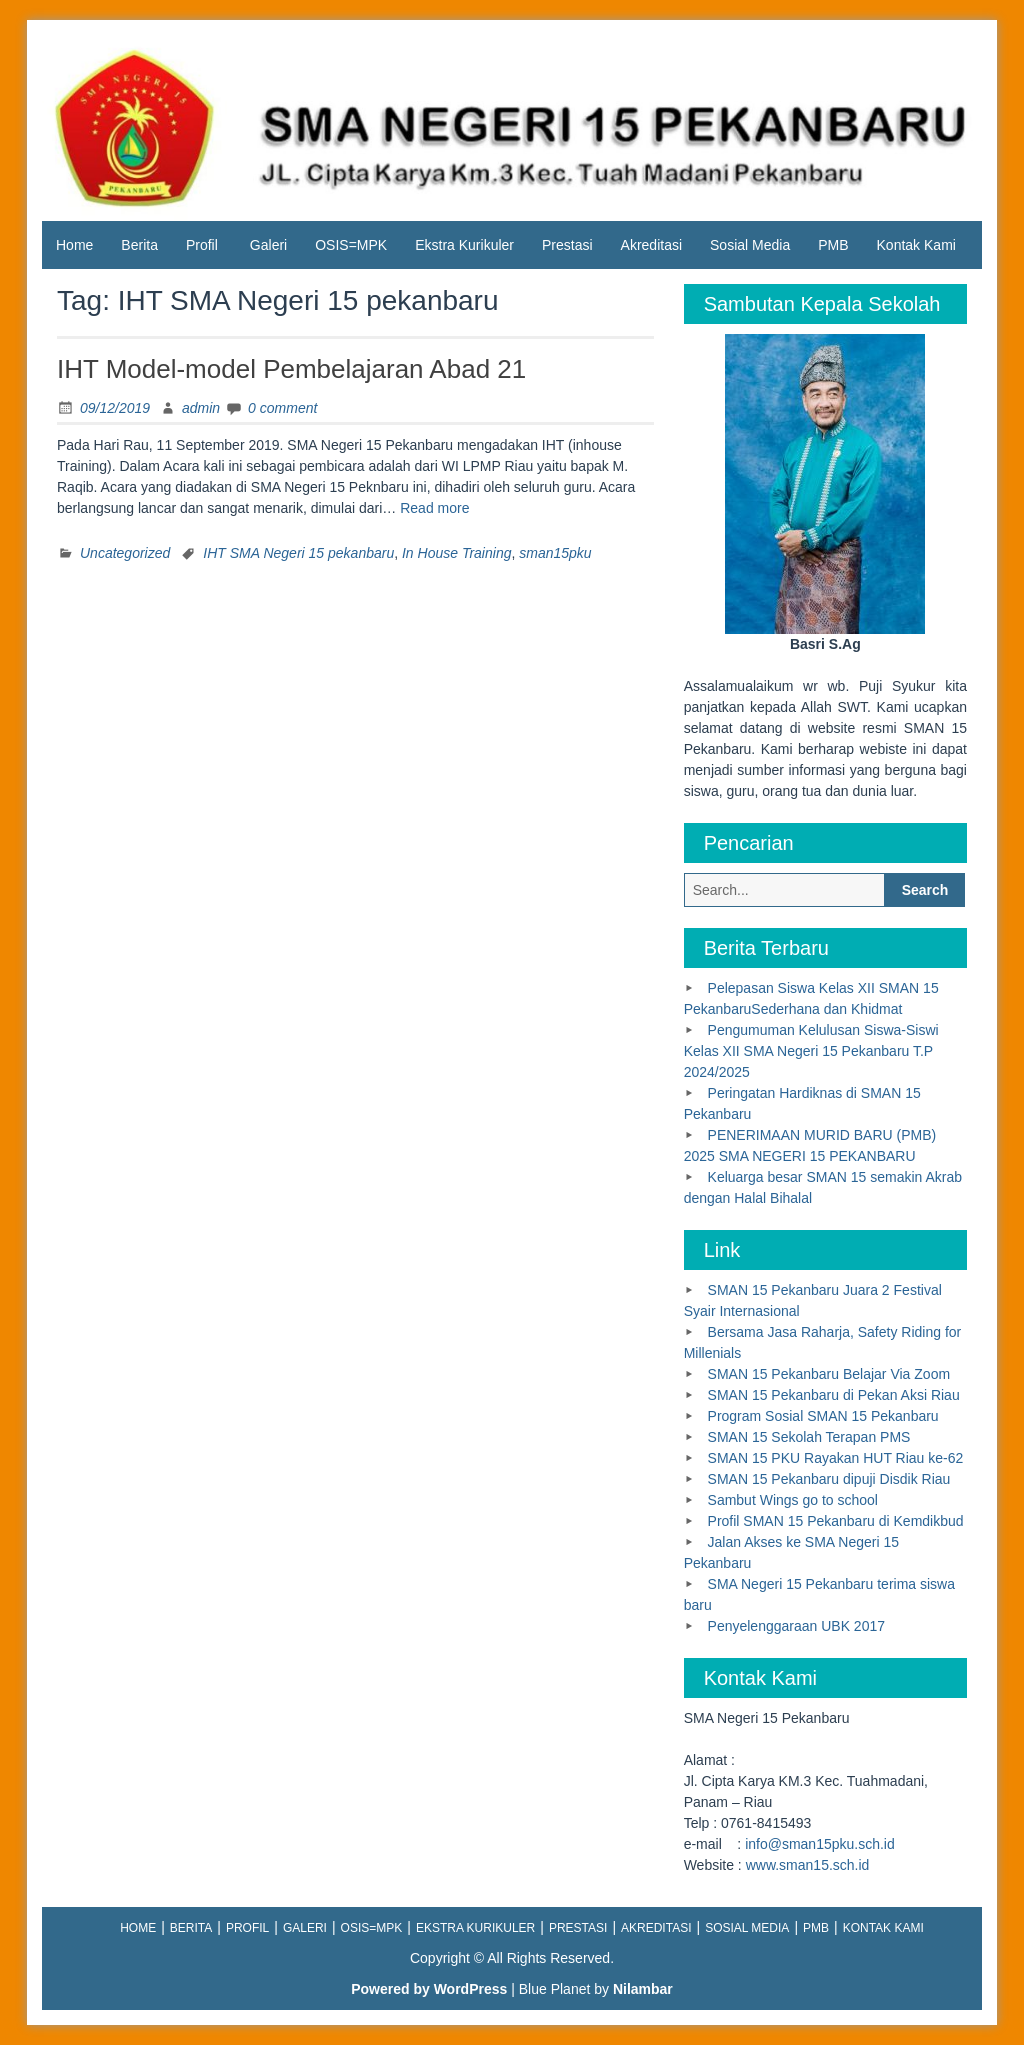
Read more (434, 508)
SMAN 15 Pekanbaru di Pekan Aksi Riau (834, 1395)
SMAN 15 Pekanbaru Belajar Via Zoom (829, 1374)
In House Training (456, 553)
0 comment (282, 408)
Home (74, 245)
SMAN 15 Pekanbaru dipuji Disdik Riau (829, 1479)
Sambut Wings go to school (793, 1500)
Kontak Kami (916, 245)
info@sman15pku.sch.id (820, 1844)
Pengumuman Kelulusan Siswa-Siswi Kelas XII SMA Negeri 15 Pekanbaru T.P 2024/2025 (811, 1051)
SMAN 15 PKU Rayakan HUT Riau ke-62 (836, 1458)
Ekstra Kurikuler (464, 245)
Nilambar (643, 1989)
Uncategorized (125, 553)
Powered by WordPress (429, 1989)
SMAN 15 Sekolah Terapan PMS (809, 1437)
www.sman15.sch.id (808, 1865)
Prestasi (567, 245)
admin (201, 408)
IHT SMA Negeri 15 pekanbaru (298, 553)
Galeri (268, 245)
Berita (139, 245)
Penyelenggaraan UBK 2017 (796, 1626)
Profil (202, 245)
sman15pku (555, 553)
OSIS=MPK (351, 245)
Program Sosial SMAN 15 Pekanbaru (823, 1416)
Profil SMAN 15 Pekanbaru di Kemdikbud (836, 1521)
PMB (833, 245)
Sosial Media (750, 245)
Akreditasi (651, 245)
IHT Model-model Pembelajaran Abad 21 (291, 369)
